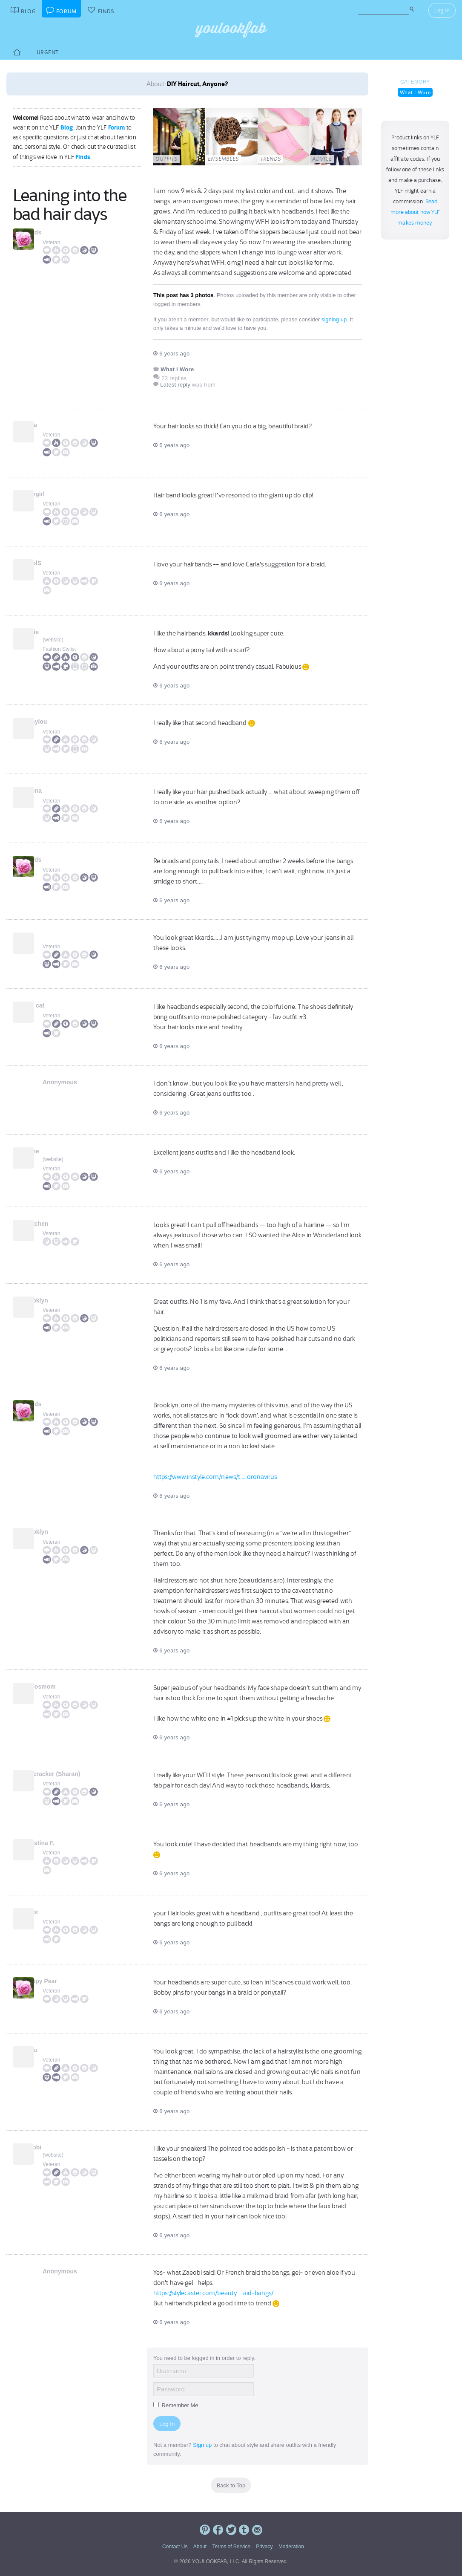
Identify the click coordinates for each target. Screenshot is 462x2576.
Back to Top (231, 2485)
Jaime (51, 1151)
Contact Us (174, 2547)
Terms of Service (231, 2547)
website (53, 640)
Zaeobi (52, 2147)
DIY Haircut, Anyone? (197, 84)
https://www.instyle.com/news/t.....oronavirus (215, 1477)
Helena (52, 790)
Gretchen (56, 1223)
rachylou (55, 721)
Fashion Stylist (59, 649)
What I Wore (415, 92)
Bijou (50, 2050)
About (200, 2547)
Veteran (51, 242)
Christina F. (59, 1843)
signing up (334, 319)
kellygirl (54, 494)
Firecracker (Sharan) (71, 1773)
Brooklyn (56, 1300)
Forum (116, 127)
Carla (50, 425)
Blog (66, 127)
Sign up (202, 2445)
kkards (52, 232)
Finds (82, 157)
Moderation (291, 2547)
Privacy (264, 2547)
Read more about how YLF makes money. (415, 212)
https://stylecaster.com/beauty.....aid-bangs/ (213, 2293)
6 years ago (171, 353)
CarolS (52, 563)
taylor (51, 1912)
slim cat (54, 1005)
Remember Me (175, 2405)
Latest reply (175, 384)
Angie (51, 632)
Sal (47, 936)
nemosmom (59, 1686)
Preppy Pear (60, 1981)
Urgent (48, 52)
